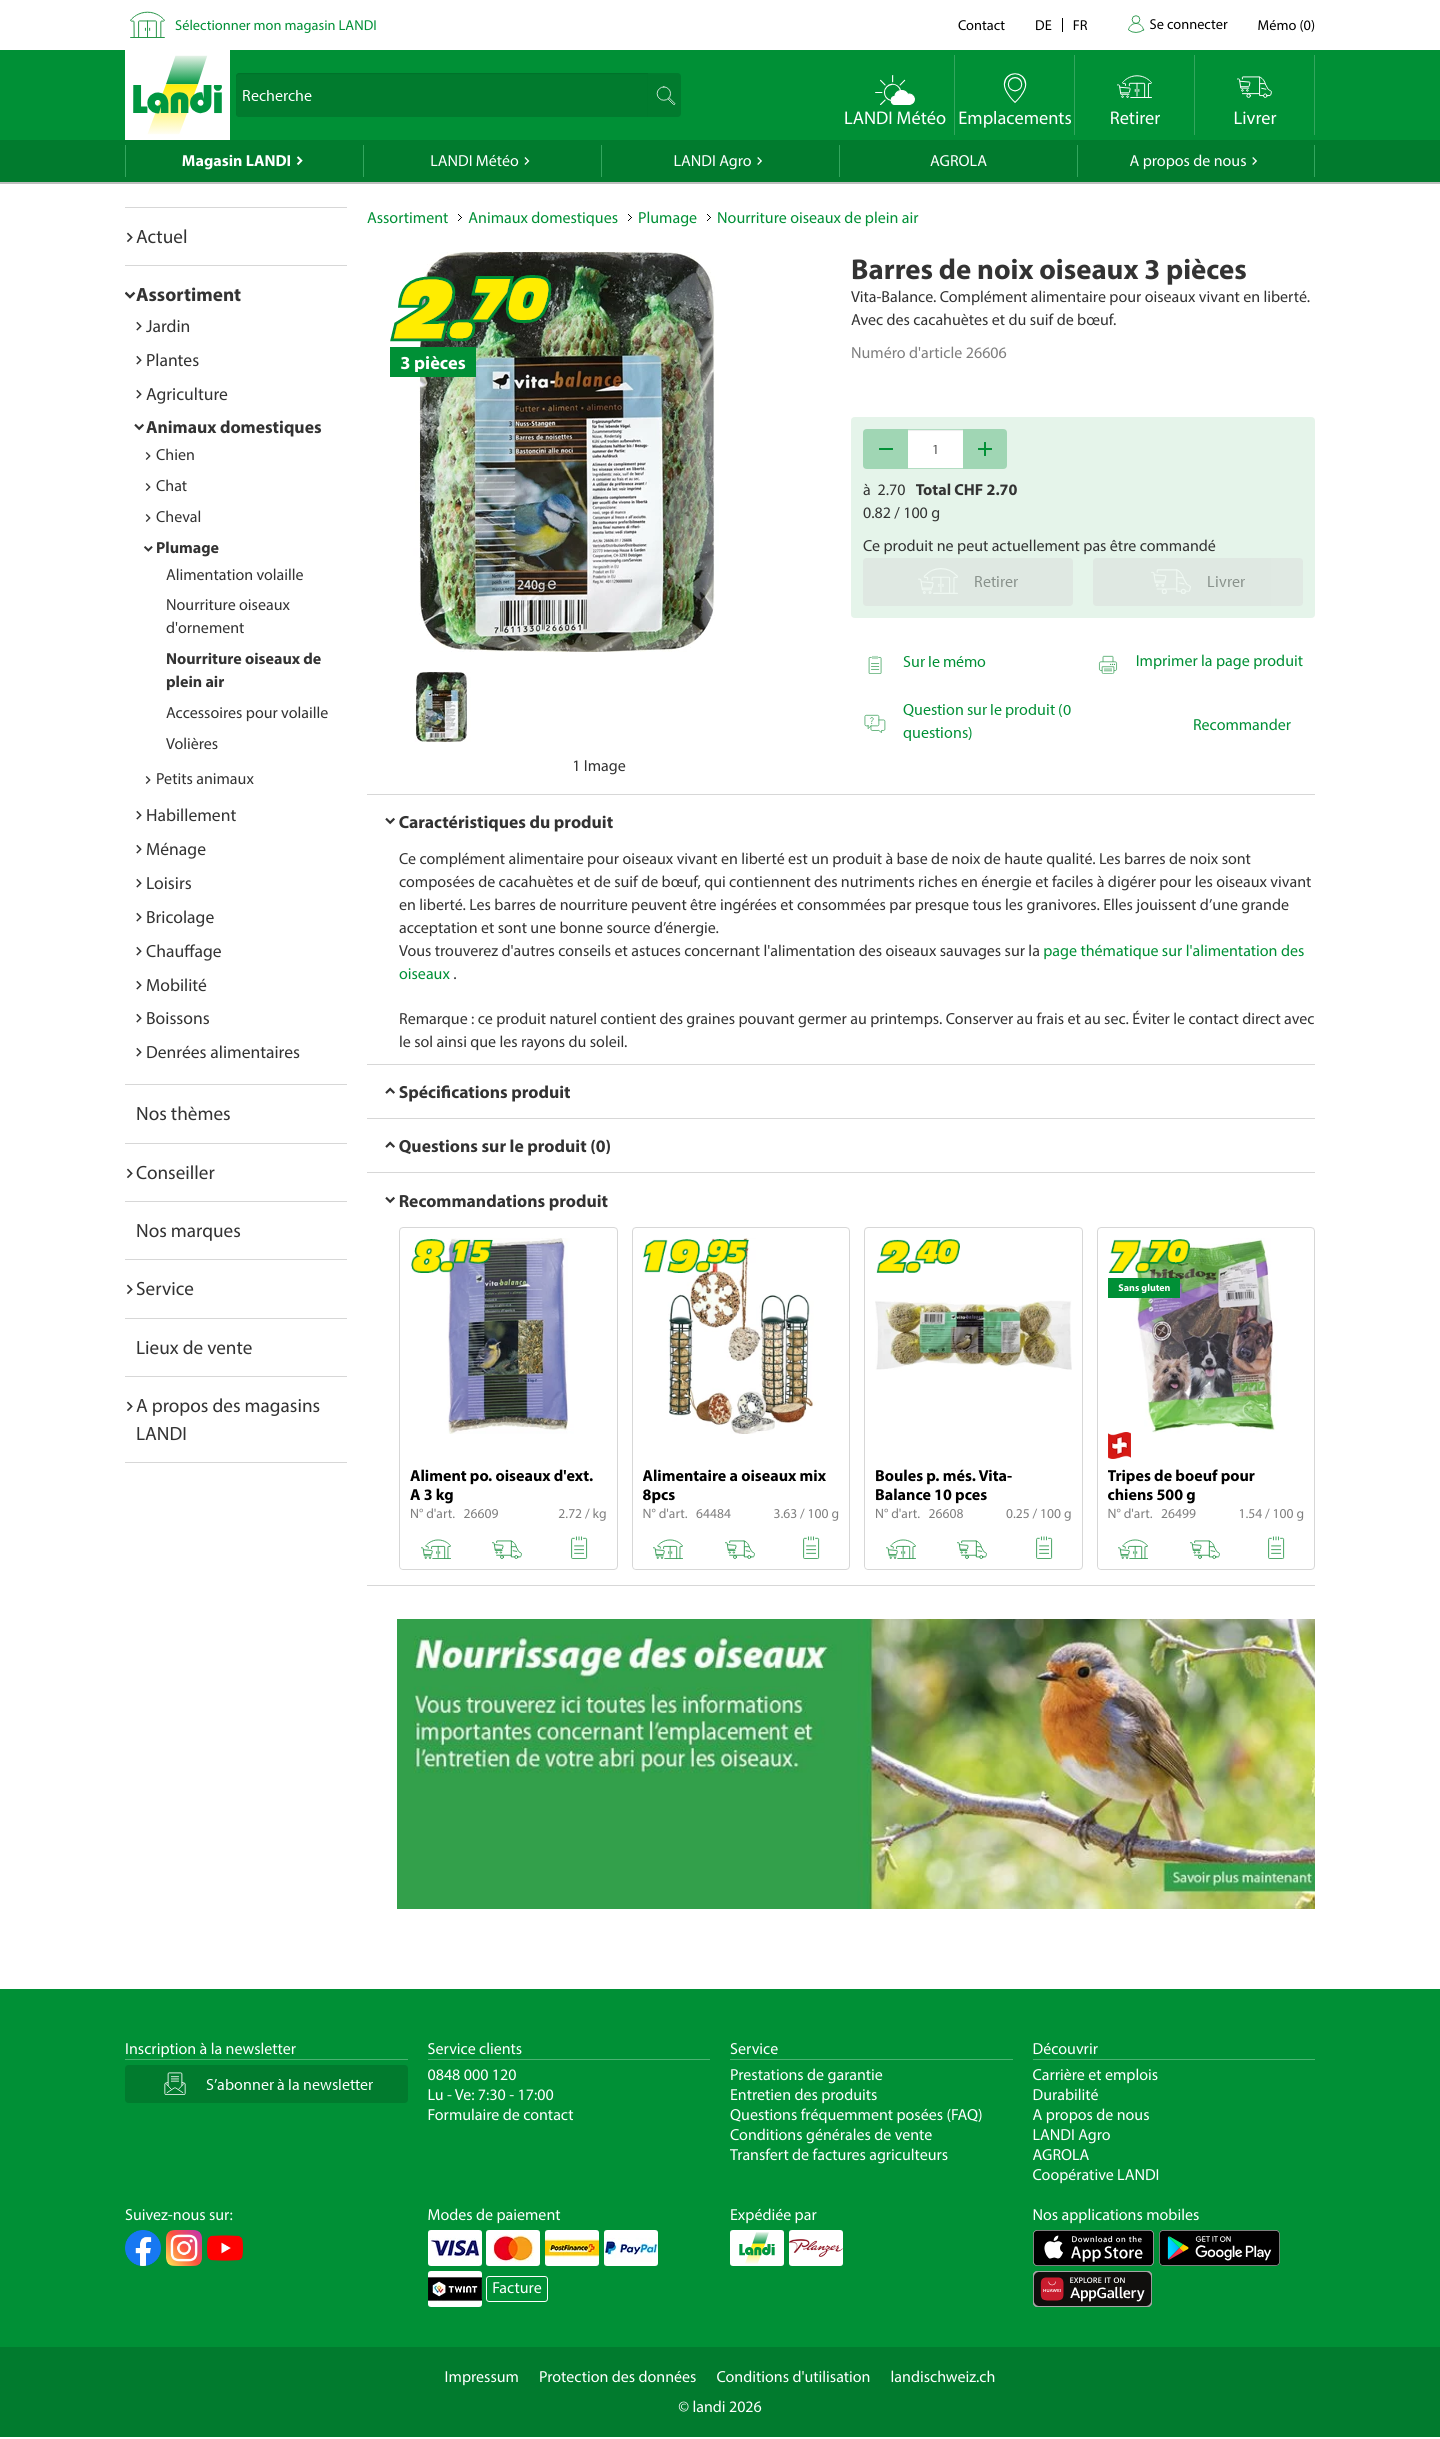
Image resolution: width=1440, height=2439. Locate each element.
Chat (171, 486)
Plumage (187, 548)
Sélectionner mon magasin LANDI (276, 24)
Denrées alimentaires (223, 1051)
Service (165, 1288)
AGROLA (958, 161)
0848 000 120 (472, 2075)
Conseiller (175, 1172)
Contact (981, 24)
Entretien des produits (803, 2095)
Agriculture (187, 393)
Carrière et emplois (1096, 2075)
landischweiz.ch (943, 2377)
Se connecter (1188, 23)
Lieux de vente (194, 1347)
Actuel (161, 236)
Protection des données (618, 2377)
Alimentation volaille (235, 575)
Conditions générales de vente (831, 2135)
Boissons (178, 1017)
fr (1080, 24)
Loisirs (169, 882)
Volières (192, 744)
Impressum (482, 2377)
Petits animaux (205, 779)
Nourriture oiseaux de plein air (817, 218)
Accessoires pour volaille (247, 713)
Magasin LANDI (236, 161)
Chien (175, 455)
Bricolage (180, 916)
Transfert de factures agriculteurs (839, 2155)
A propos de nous (1187, 161)
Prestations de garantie (806, 2075)
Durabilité (1066, 2095)
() (1286, 24)
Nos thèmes (183, 1113)
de (1043, 24)
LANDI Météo (474, 161)
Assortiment (188, 294)
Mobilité (176, 984)
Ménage (176, 848)
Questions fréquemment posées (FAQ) (856, 2115)
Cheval (178, 517)
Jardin (168, 325)
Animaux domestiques (234, 426)
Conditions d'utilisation (793, 2377)
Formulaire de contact (501, 2115)
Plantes (172, 359)
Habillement (191, 814)
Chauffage (184, 950)
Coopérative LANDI (1096, 2175)
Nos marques (188, 1230)
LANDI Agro (712, 161)
